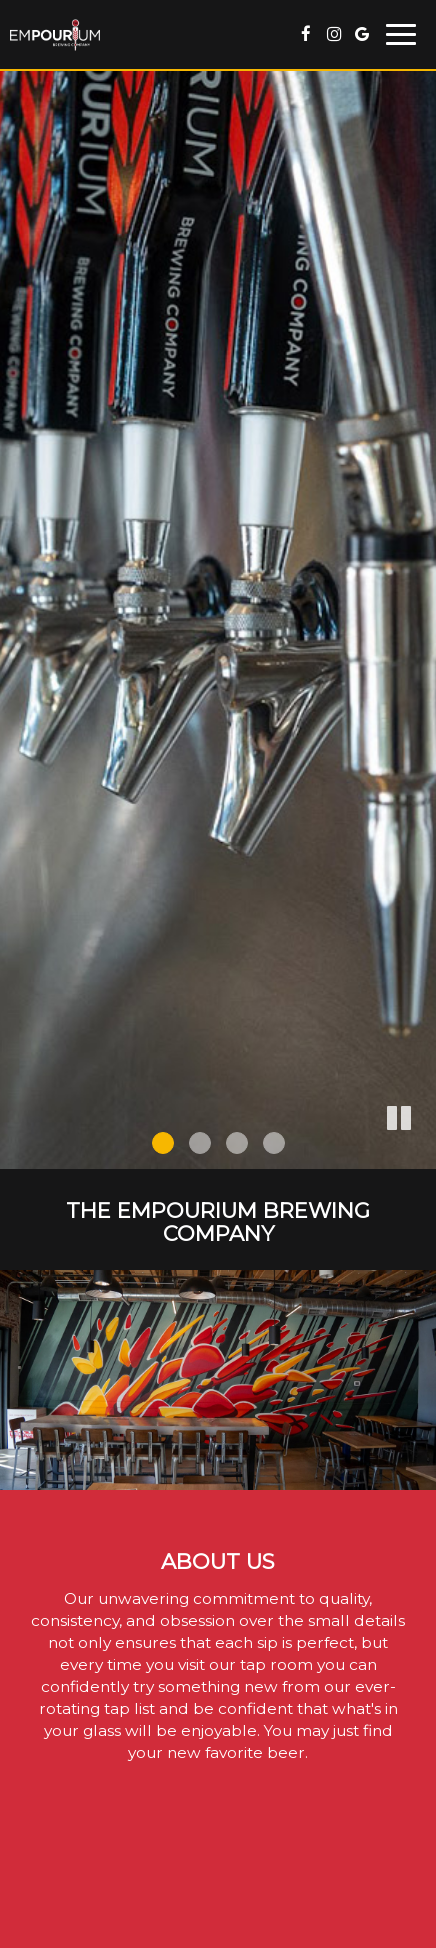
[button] (421, 1154)
